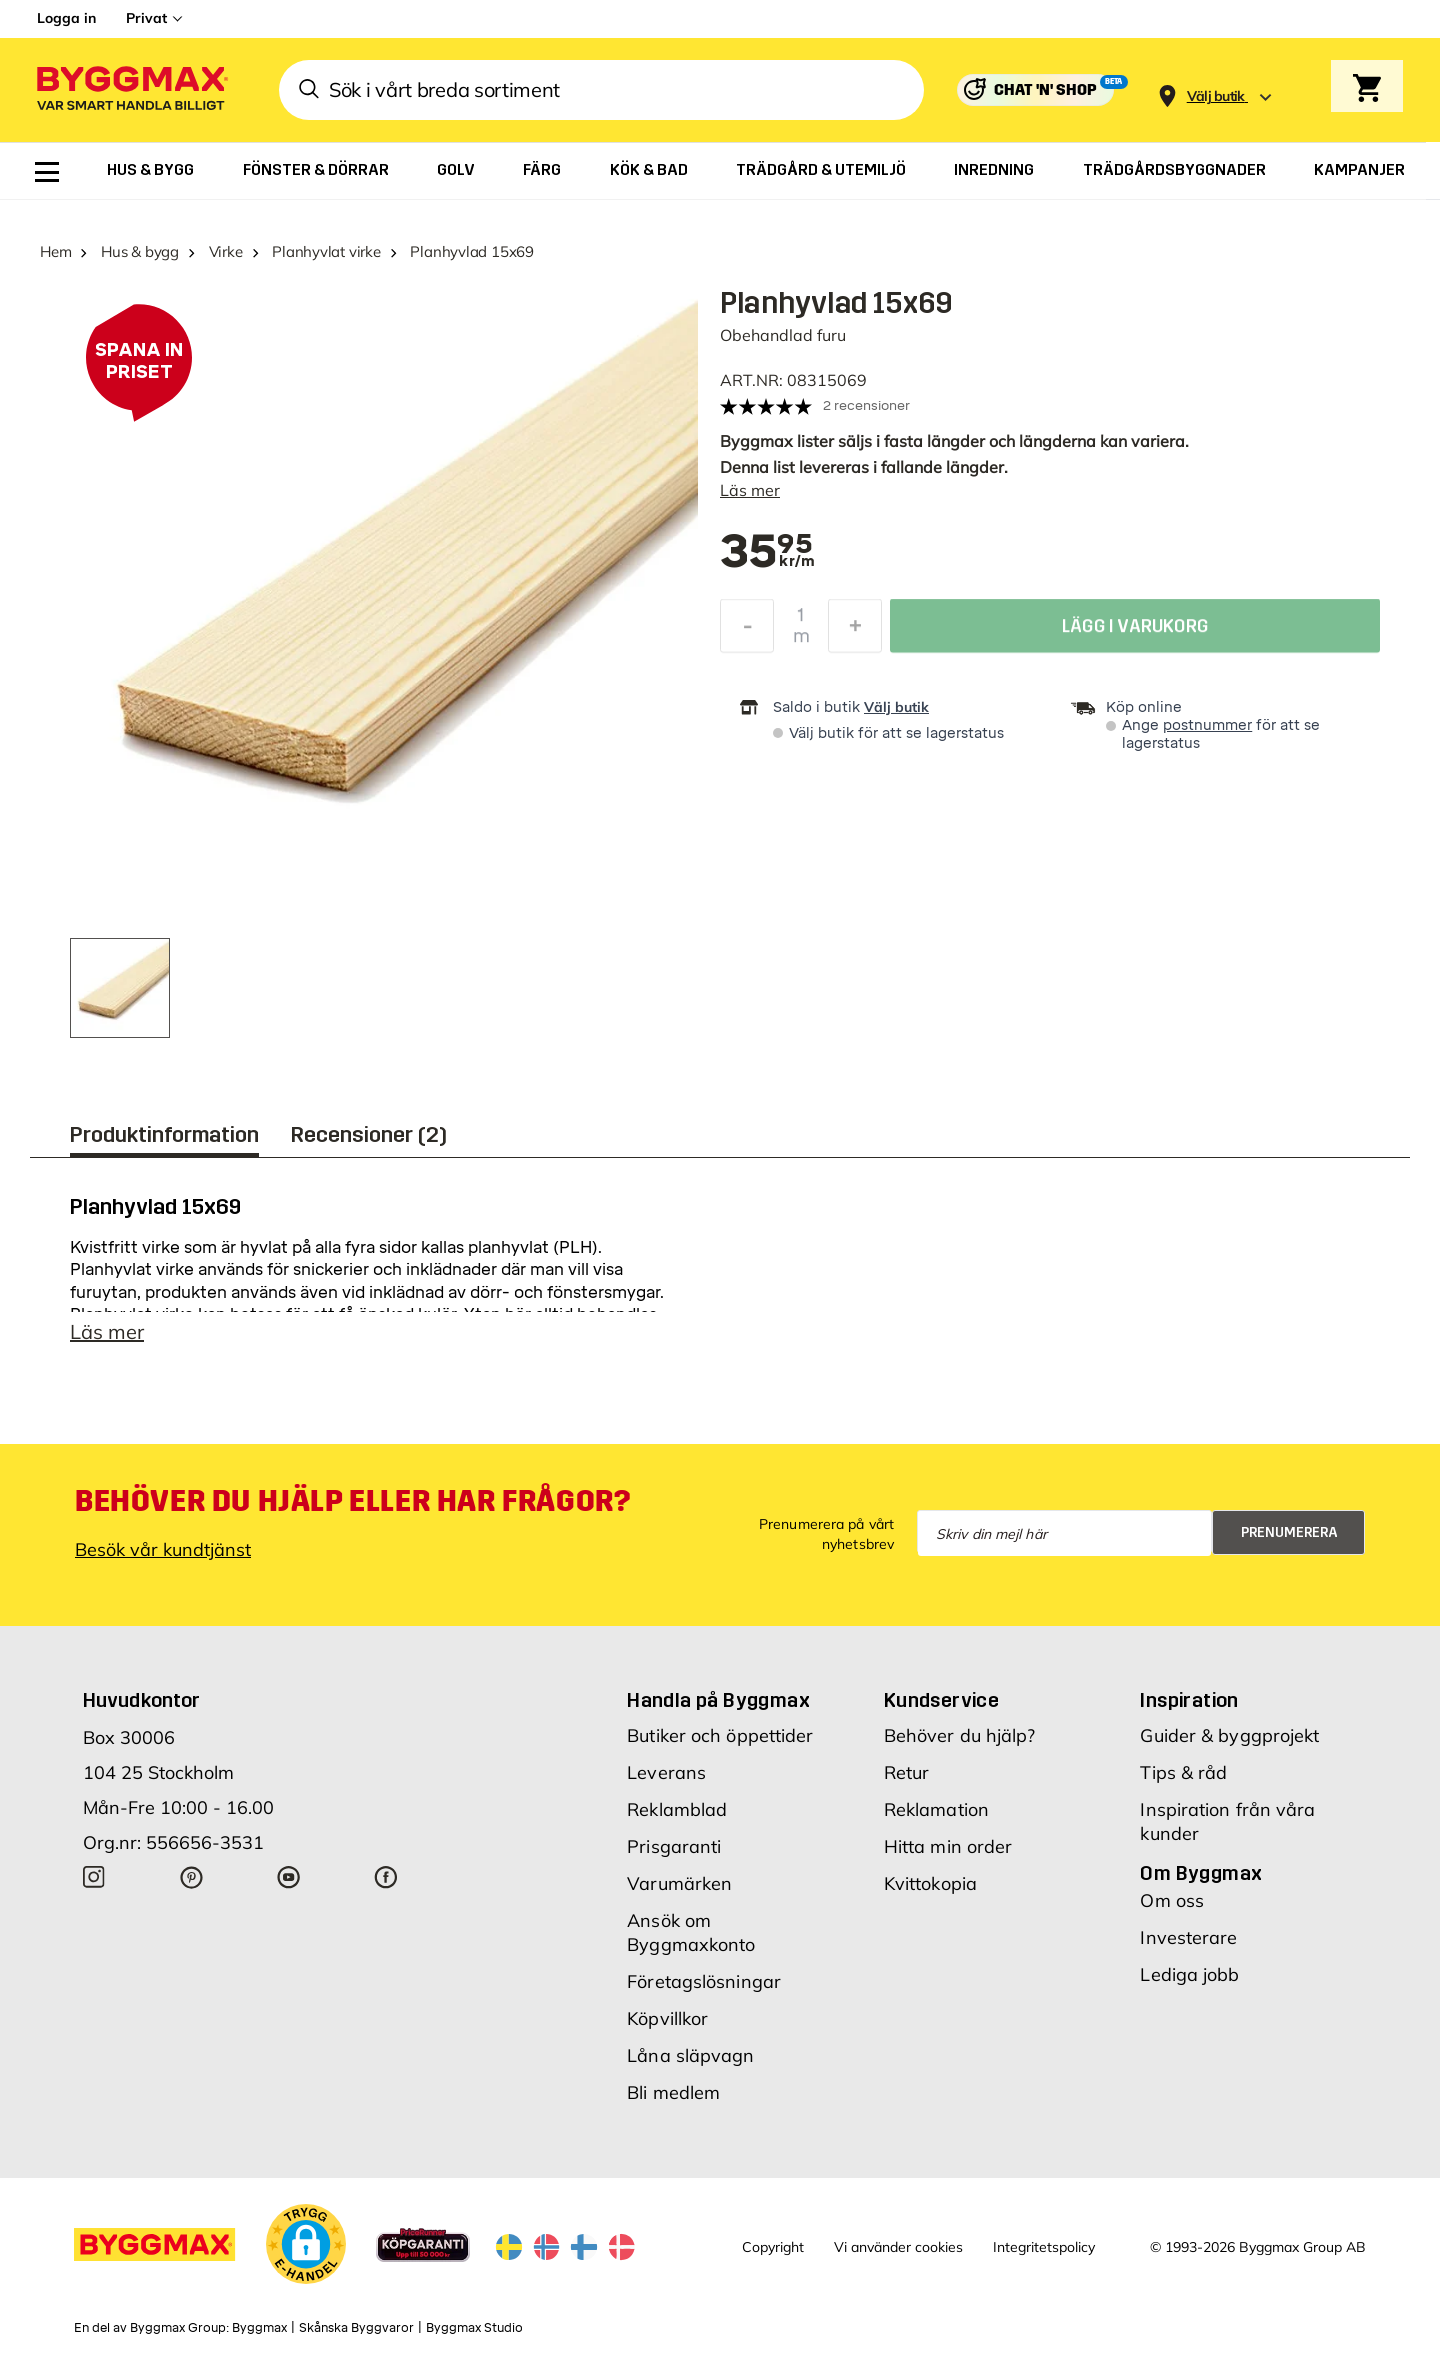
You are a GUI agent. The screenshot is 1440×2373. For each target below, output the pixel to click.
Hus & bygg (140, 251)
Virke (226, 251)
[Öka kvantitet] (855, 631)
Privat (146, 18)
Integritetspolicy (1044, 2247)
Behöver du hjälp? (960, 1735)
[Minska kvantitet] (747, 631)
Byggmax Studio (474, 2328)
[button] (306, 2244)
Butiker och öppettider (720, 1735)
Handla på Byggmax (718, 1700)
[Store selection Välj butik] (1216, 96)
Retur (907, 1772)
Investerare (1188, 1937)
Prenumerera (1289, 1532)
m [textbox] (801, 641)
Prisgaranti (674, 1846)
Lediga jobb (1189, 1974)
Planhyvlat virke (326, 251)
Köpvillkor (667, 2018)
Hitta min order (948, 1846)
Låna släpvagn (690, 2055)
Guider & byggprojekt (1229, 1735)
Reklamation (936, 1809)
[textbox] (766, 553)
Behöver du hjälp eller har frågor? (352, 1501)
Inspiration (1189, 1700)
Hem (55, 251)
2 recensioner (866, 405)
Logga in (66, 18)
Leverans (666, 1772)
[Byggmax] (131, 90)
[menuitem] (47, 172)
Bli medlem (673, 2092)
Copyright (773, 2247)
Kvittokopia (930, 1883)
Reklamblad (677, 1809)
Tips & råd (1183, 1772)
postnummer (1207, 725)
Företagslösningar (704, 1981)
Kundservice (941, 1700)
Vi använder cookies (898, 2247)
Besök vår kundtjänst (163, 1549)
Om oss (1172, 1900)
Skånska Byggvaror (356, 2328)
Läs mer (750, 490)
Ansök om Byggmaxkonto (691, 1932)
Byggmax (259, 2328)
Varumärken (679, 1883)
